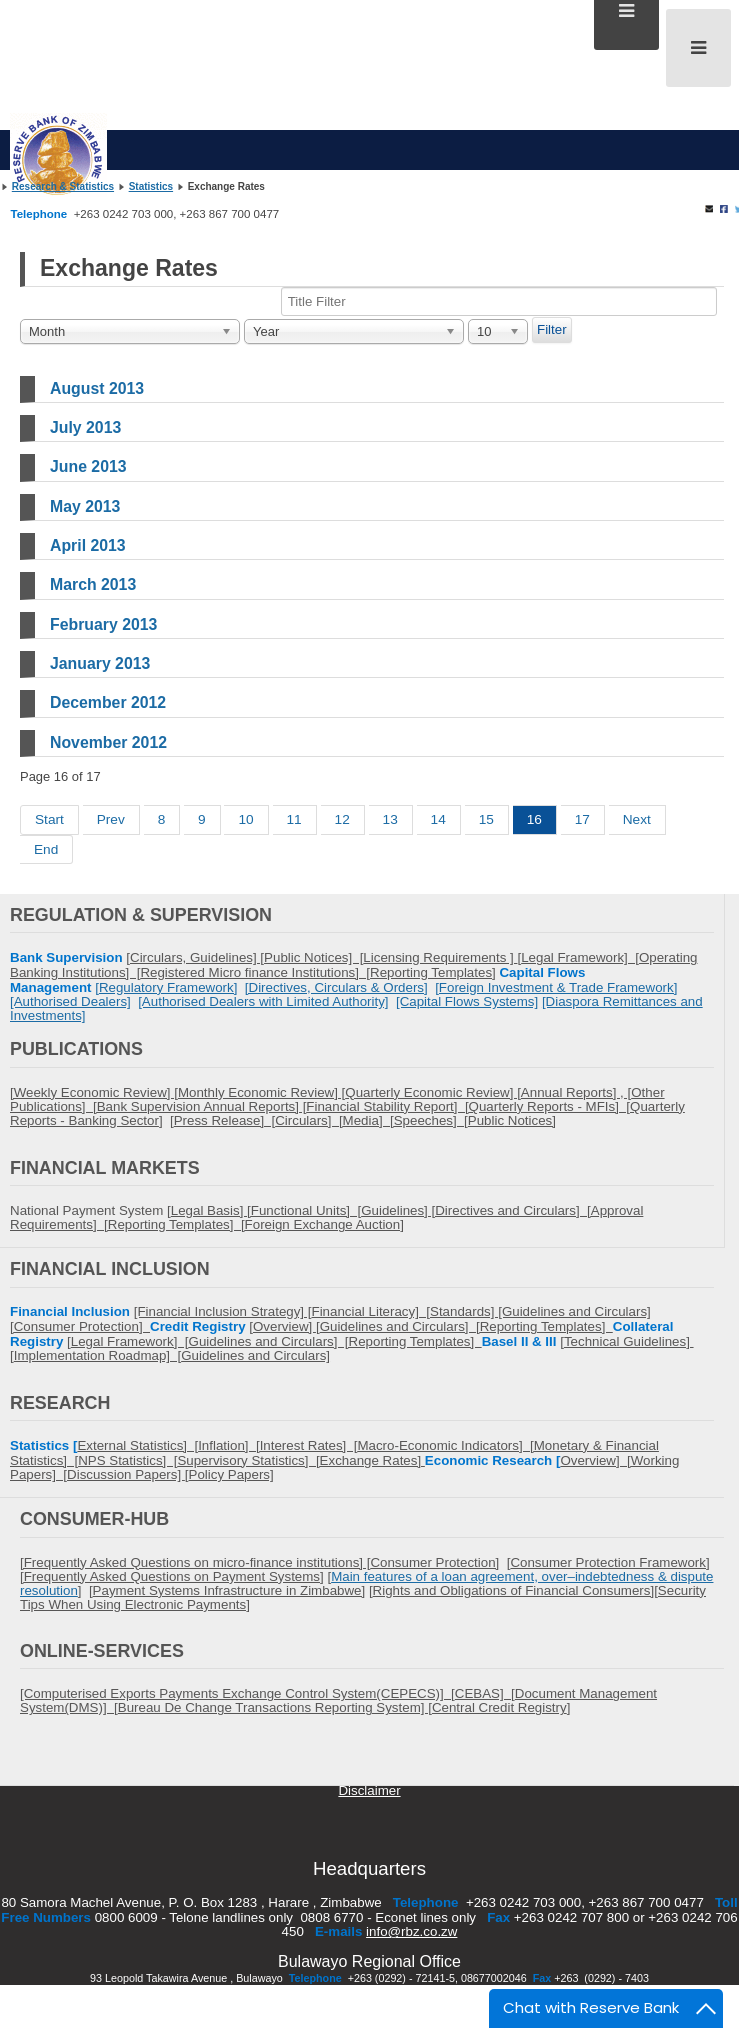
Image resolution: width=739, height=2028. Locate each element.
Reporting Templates (431, 972)
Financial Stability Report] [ (387, 1106)
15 (486, 819)
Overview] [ (595, 1460)
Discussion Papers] (126, 1474)
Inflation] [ (229, 1445)
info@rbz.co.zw (411, 1931)
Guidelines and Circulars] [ (400, 1326)
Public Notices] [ (313, 957)
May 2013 (85, 506)
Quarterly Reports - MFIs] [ (549, 1106)
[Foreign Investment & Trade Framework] (556, 987)
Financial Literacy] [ (370, 1311)
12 (342, 819)
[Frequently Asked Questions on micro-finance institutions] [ (195, 1562)
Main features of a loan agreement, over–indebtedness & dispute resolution (366, 1583)
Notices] (530, 1120)
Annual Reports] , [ (576, 1092)
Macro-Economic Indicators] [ (445, 1445)
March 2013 (93, 584)
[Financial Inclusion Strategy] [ (223, 1311)
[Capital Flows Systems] (467, 1001)
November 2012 (108, 742)
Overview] (284, 1326)
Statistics (151, 186)
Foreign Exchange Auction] (324, 1224)
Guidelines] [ (227, 957)
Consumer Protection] (82, 1326)
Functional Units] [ (306, 1210)
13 (390, 819)
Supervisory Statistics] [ (248, 1460)
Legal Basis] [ (211, 1210)
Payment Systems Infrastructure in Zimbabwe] (229, 1590)
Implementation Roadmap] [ (97, 1355)
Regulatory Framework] (168, 987)
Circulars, (160, 957)
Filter (552, 329)
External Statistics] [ (137, 1445)
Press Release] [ (224, 1120)
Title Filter (20, 317)
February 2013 (103, 624)
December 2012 (108, 702)
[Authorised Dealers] (70, 1001)
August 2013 (97, 388)
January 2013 (100, 663)
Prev (111, 819)
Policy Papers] (231, 1474)
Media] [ (368, 1120)
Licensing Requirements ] (440, 957)
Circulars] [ (308, 1120)
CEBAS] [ (485, 1693)
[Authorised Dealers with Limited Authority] (263, 1001)
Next (637, 819)
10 (245, 819)
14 (438, 819)
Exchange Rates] (372, 1460)
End (46, 849)
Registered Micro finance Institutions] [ (255, 972)
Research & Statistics (63, 186)
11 (294, 819)
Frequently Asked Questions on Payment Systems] (174, 1576)
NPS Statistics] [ (127, 1460)
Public (486, 1120)
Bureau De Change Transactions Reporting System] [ (275, 1707)
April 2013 (88, 545)
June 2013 (88, 466)
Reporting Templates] (546, 1326)
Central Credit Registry (499, 1707)
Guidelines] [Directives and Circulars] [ (476, 1210)
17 (582, 819)
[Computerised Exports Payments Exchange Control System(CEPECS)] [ (237, 1693)
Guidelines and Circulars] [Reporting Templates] (335, 1341)
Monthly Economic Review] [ (261, 1092)
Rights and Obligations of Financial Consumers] (514, 1590)
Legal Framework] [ (580, 957)
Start (49, 819)
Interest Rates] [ (309, 1445)
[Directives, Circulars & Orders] (336, 987)
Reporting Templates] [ (176, 1224)
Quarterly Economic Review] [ (433, 1092)
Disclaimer (369, 1790)
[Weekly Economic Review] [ (94, 1092)
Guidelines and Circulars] (255, 1355)
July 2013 (85, 427)
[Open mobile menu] (698, 48)
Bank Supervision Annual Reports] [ (202, 1106)
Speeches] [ (431, 1120)
